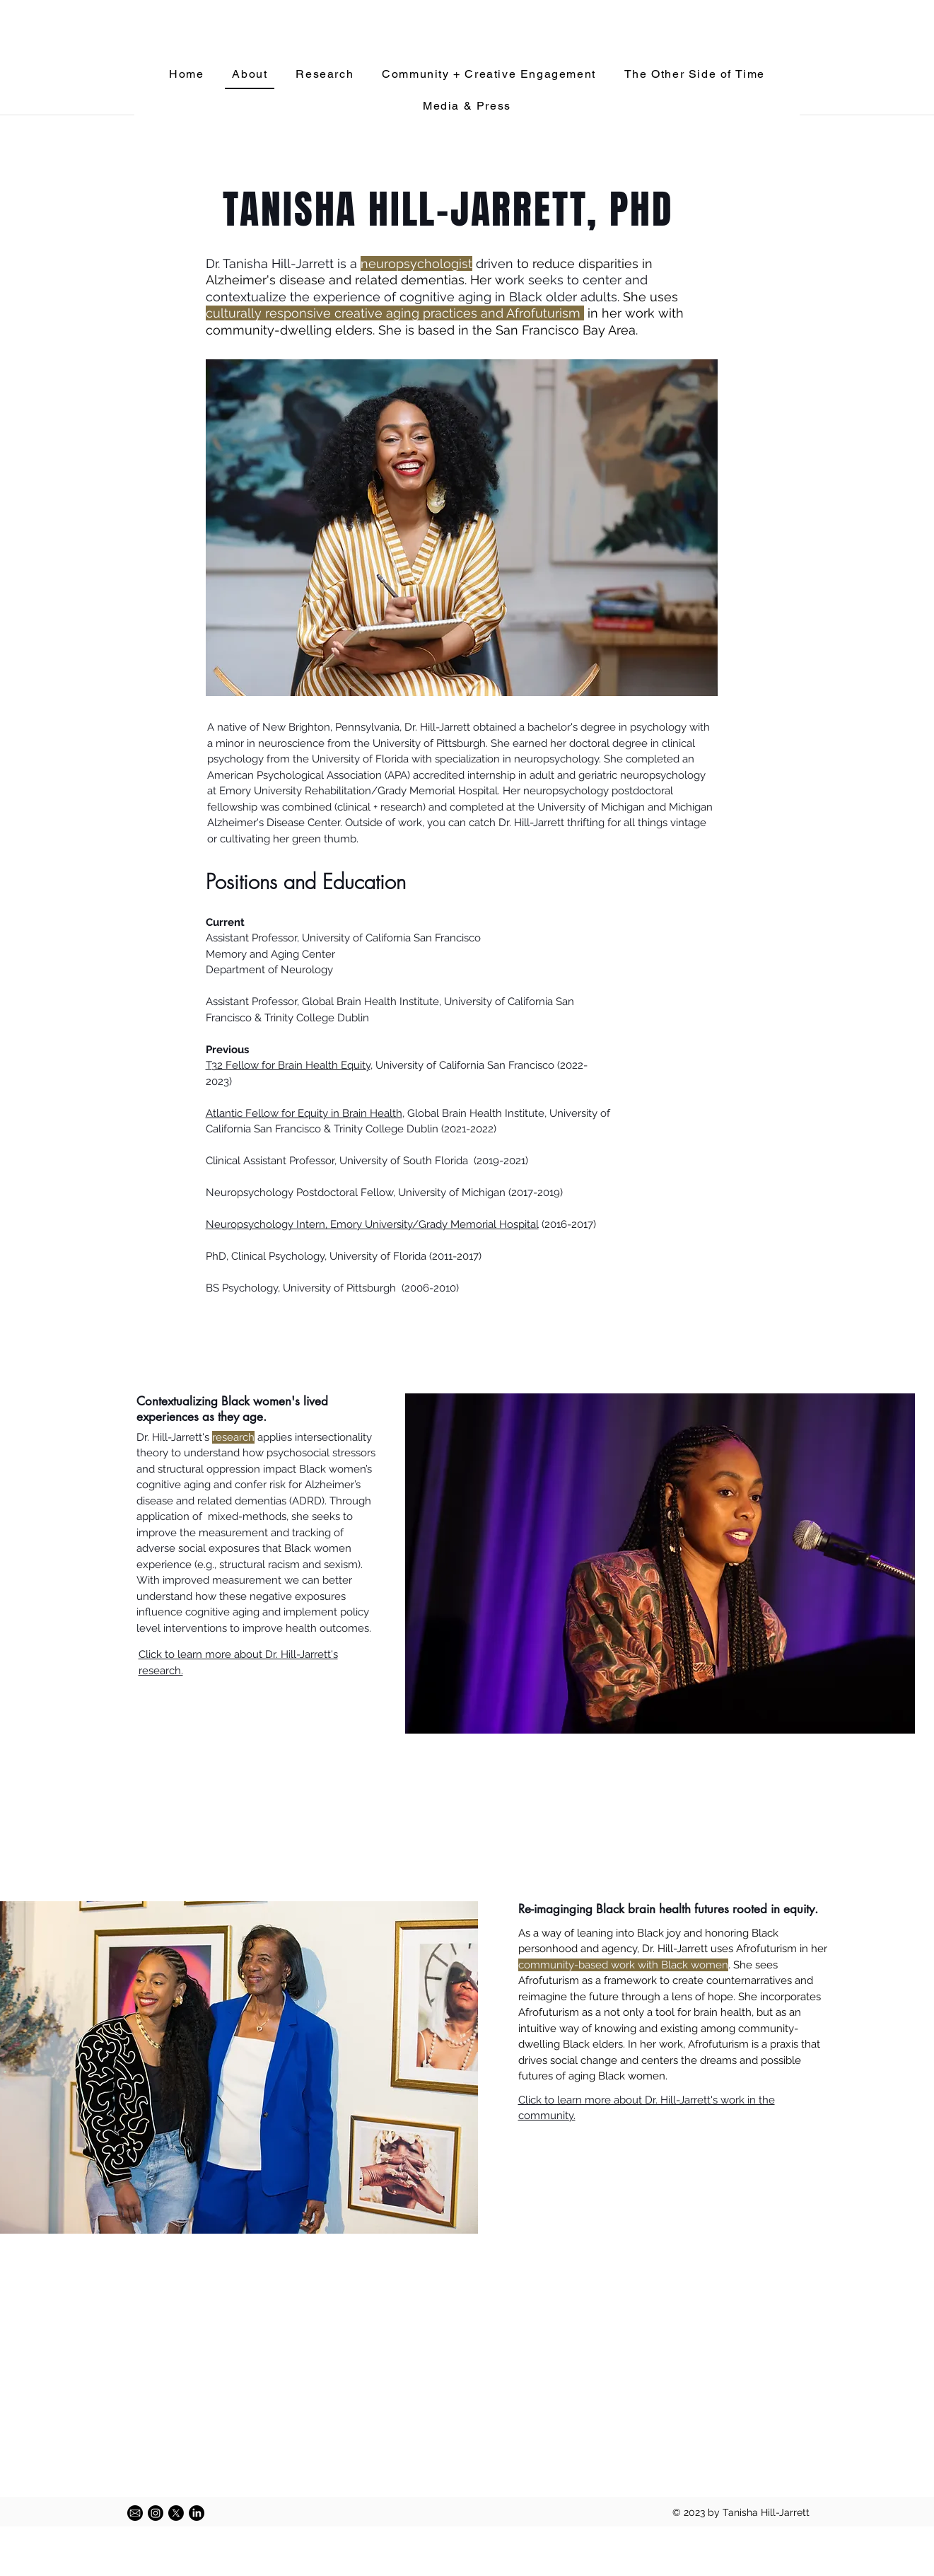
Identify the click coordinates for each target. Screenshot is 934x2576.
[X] (176, 2513)
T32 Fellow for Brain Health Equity (288, 1065)
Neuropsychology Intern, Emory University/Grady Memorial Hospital (372, 1224)
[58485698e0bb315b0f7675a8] (135, 2513)
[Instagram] (155, 2513)
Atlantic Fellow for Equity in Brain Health (304, 1113)
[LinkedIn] (196, 2513)
